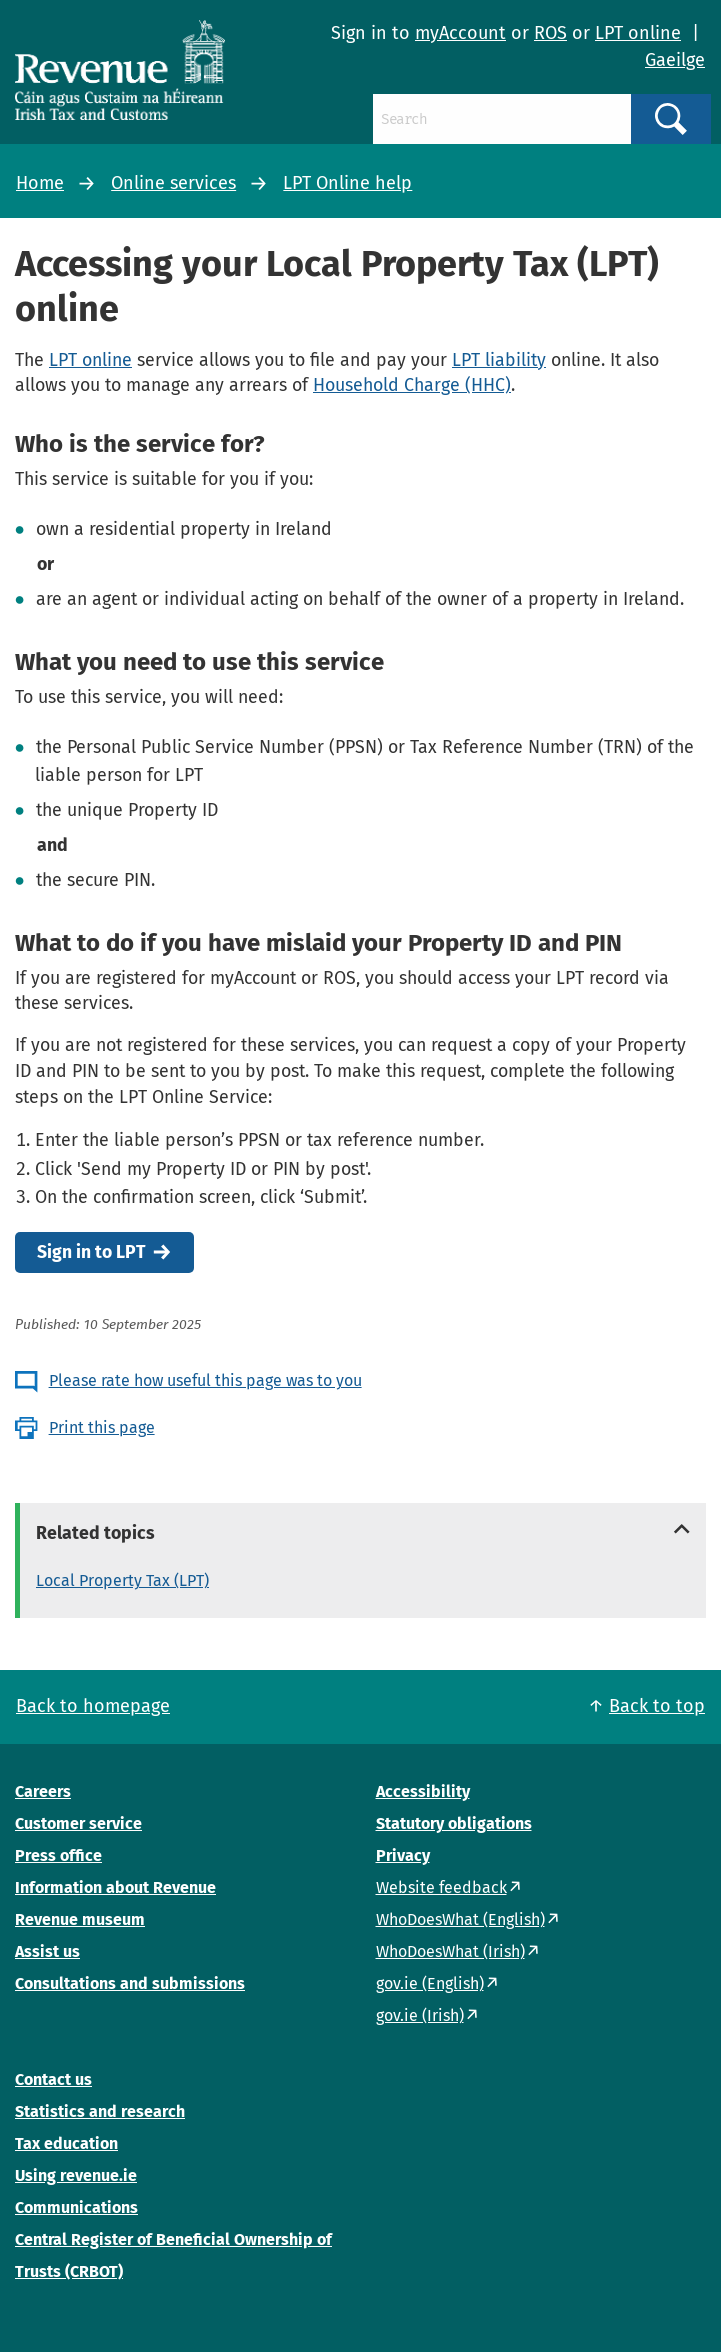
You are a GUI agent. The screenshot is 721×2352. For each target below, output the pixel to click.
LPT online (638, 33)
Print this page (102, 1427)
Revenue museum (80, 1919)
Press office (58, 1855)
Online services (173, 183)
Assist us (47, 1951)
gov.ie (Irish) (420, 2015)
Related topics (95, 1533)
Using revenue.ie (76, 2175)
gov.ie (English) (430, 1983)
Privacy (403, 1855)
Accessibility (423, 1791)
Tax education (66, 2143)
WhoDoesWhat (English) (460, 1919)
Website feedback (441, 1887)
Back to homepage (93, 1706)
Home (40, 183)
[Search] (501, 119)
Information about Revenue (115, 1887)
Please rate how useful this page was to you (205, 1380)
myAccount (460, 33)
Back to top (657, 1706)
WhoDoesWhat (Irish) (450, 1951)
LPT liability (499, 360)
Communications (76, 2207)
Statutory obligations (454, 1823)
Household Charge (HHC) (412, 385)
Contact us (53, 2079)
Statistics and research (100, 2111)
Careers (43, 1791)
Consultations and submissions (130, 1983)
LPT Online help (347, 183)
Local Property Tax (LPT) (122, 1580)
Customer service (78, 1823)
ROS (550, 33)
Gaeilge (675, 60)
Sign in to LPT (91, 1252)
